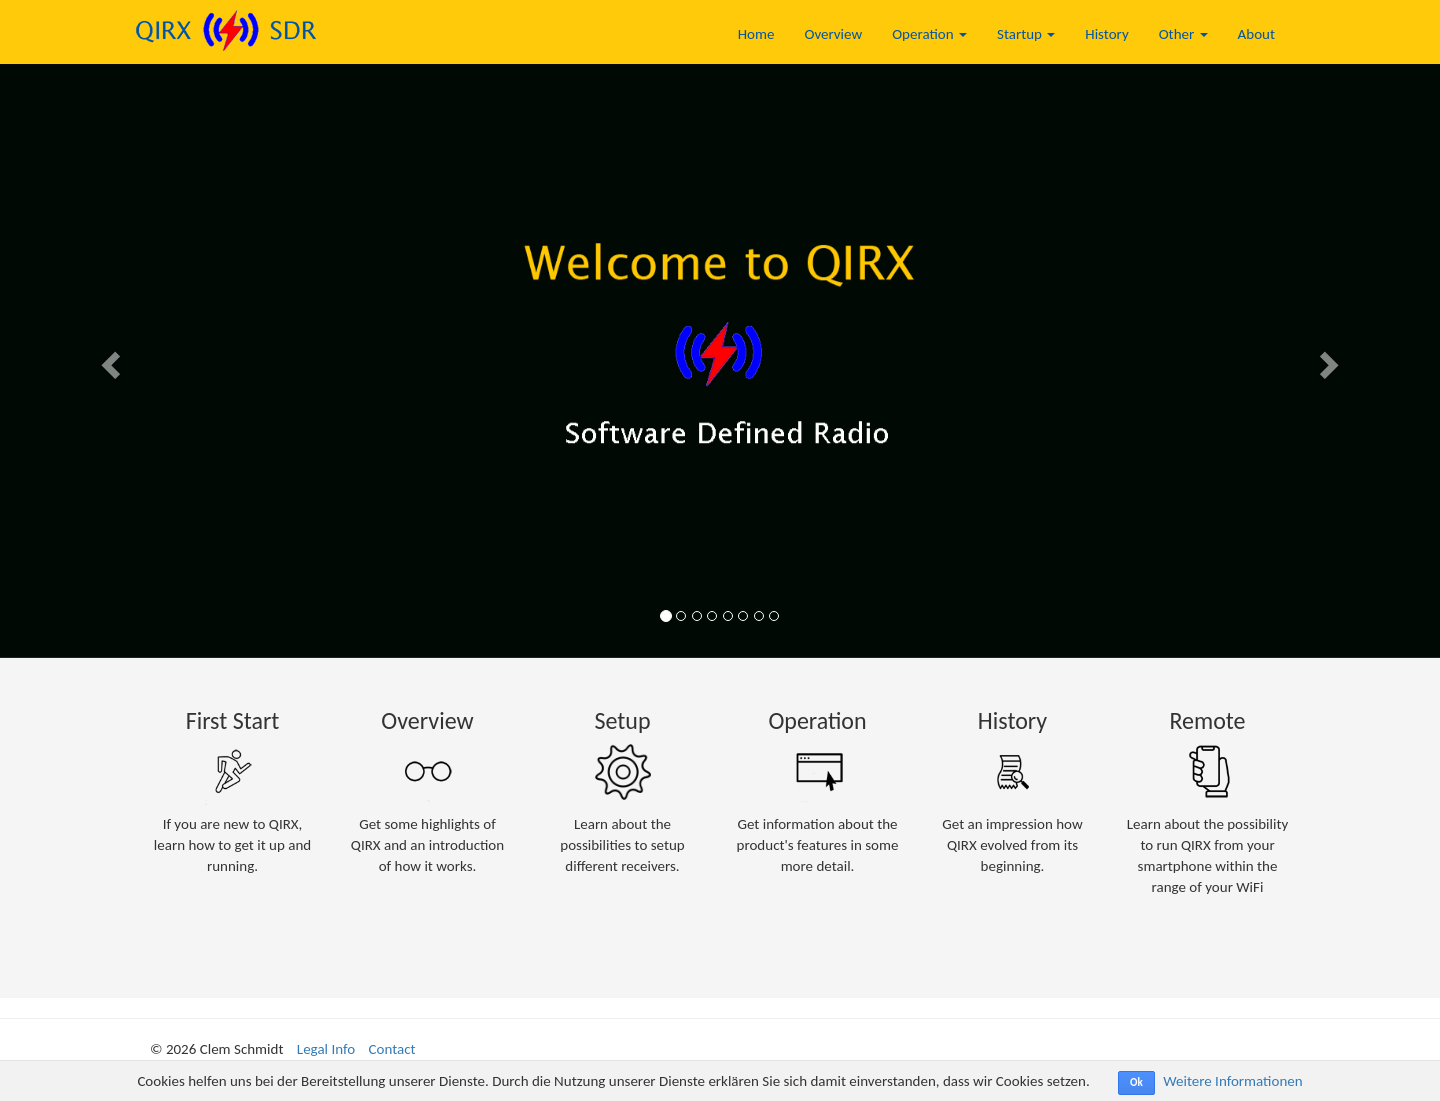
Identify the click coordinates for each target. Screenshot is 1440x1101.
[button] (108, 359)
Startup (1026, 34)
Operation (929, 34)
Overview (833, 34)
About (1256, 34)
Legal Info (326, 1049)
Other (1183, 34)
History (1106, 34)
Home (756, 34)
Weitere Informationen (1232, 1081)
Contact (392, 1049)
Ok (1136, 1082)
